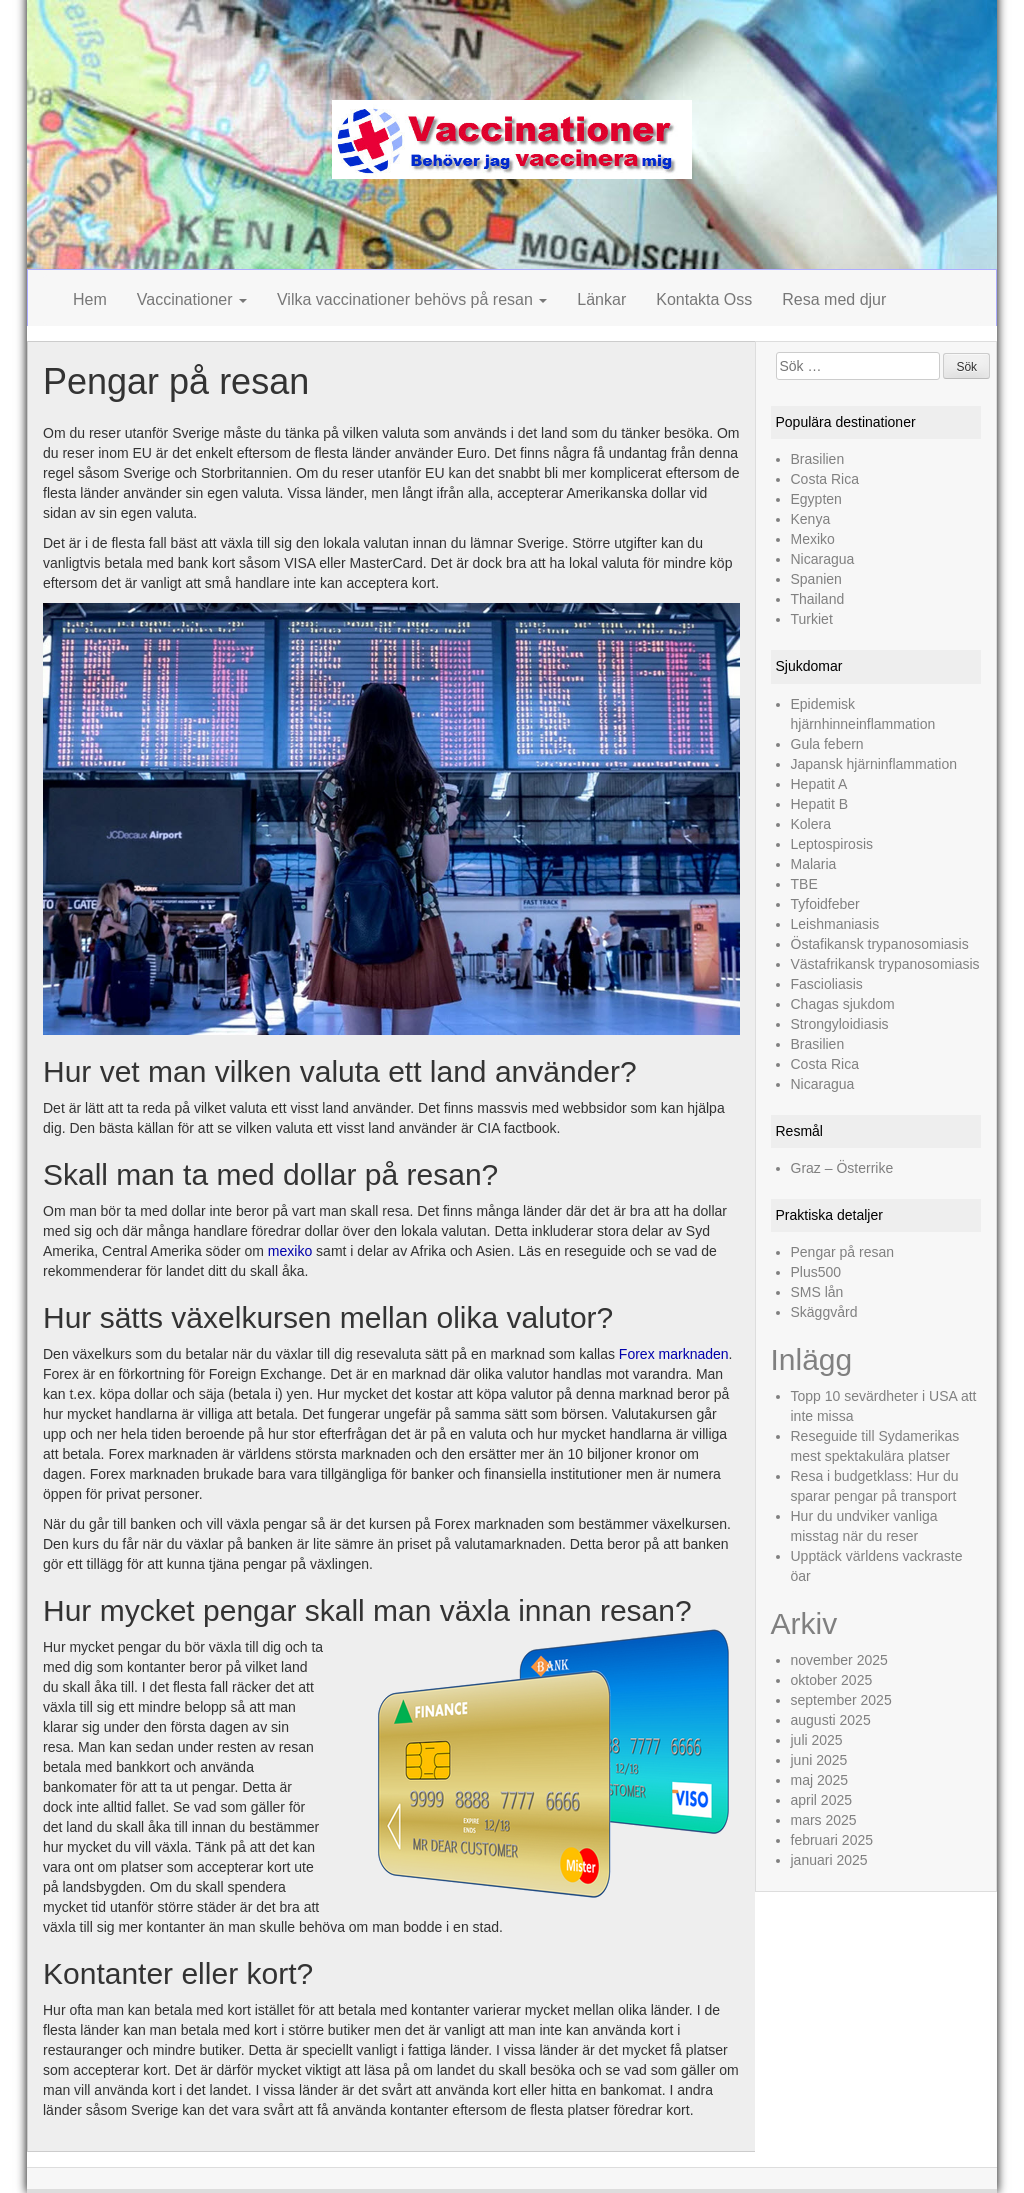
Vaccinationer (192, 299)
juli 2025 (817, 1740)
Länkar (601, 299)
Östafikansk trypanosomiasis (880, 944)
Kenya (811, 519)
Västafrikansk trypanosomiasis (885, 964)
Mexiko (813, 539)
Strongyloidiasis (840, 1024)
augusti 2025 (831, 1720)
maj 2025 (820, 1780)
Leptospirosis (832, 844)
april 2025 (822, 1800)
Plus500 (816, 1272)
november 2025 (839, 1660)
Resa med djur (834, 299)
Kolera (811, 824)
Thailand (818, 599)
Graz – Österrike (842, 1168)
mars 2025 (824, 1820)
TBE (804, 884)
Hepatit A (819, 784)
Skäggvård (824, 1312)
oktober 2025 (832, 1680)
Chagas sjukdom (843, 1004)
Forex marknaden (674, 1354)
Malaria (814, 864)
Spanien (816, 579)
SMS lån (817, 1292)
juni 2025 (819, 1760)
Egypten (816, 499)
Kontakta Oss (704, 299)
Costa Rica (825, 479)
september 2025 (841, 1700)
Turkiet (812, 619)
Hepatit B (820, 804)
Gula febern (827, 744)
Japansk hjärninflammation (874, 764)
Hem (90, 299)
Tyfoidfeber (825, 904)
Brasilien (818, 459)
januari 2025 (829, 1860)
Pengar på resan (843, 1252)
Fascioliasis (827, 984)
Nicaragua (823, 559)
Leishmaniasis (835, 924)
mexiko (290, 1251)
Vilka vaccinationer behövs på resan (412, 299)
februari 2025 (832, 1840)
